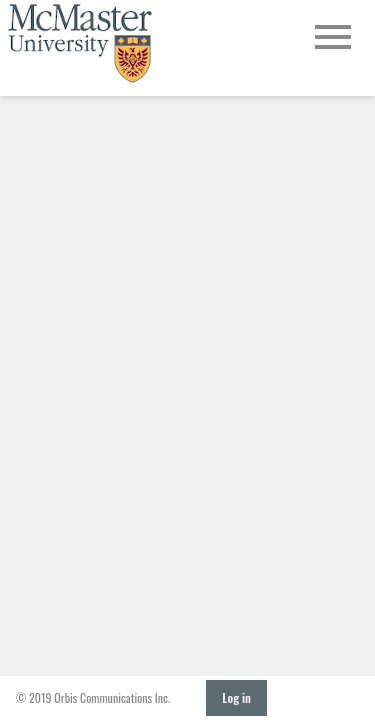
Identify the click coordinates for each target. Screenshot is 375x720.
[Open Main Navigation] (333, 38)
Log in (236, 697)
